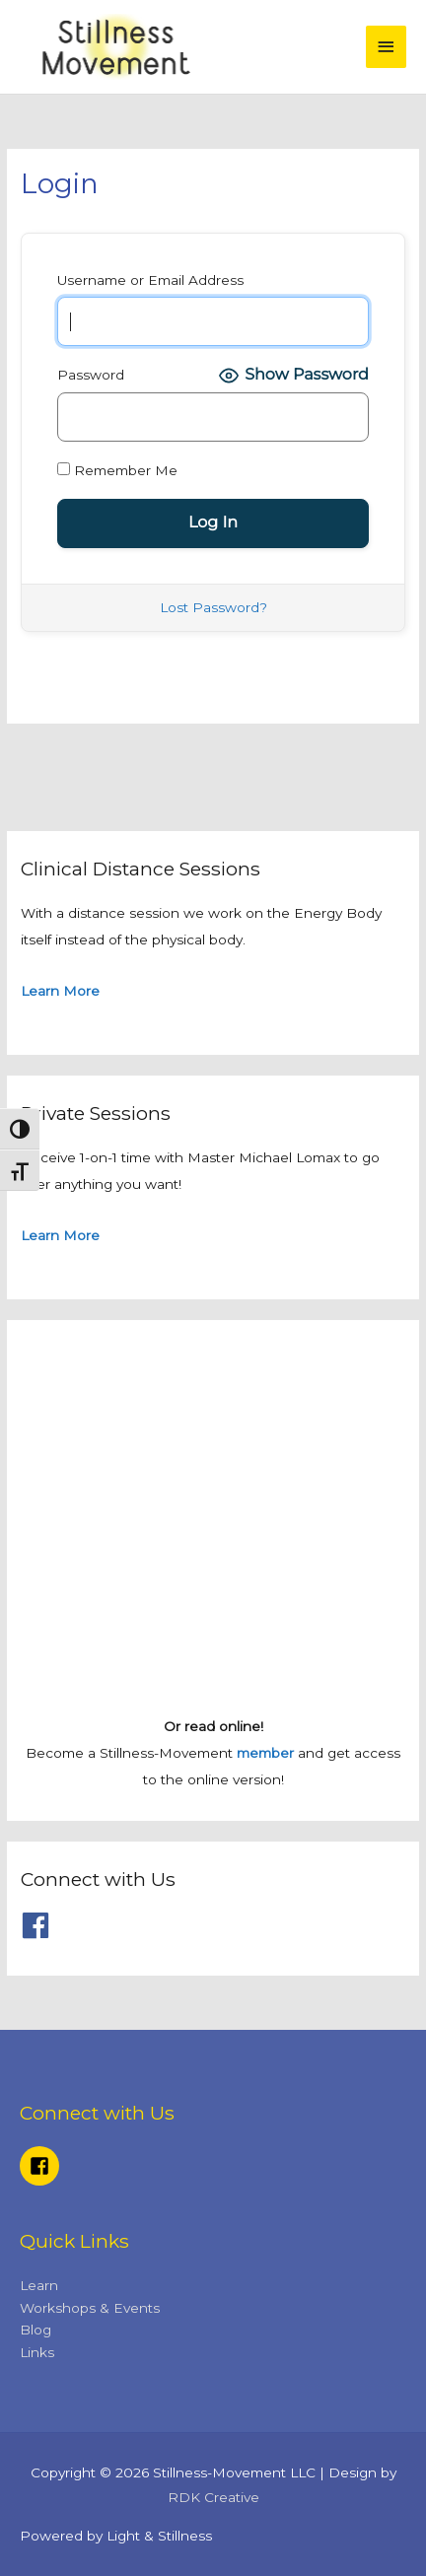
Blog (35, 2329)
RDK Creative (213, 2497)
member (265, 1753)
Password (90, 375)
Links (37, 2352)
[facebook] (40, 1925)
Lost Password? (213, 607)
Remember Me (117, 470)
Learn (39, 2285)
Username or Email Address (150, 280)
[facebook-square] (42, 2166)
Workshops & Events (90, 2308)
